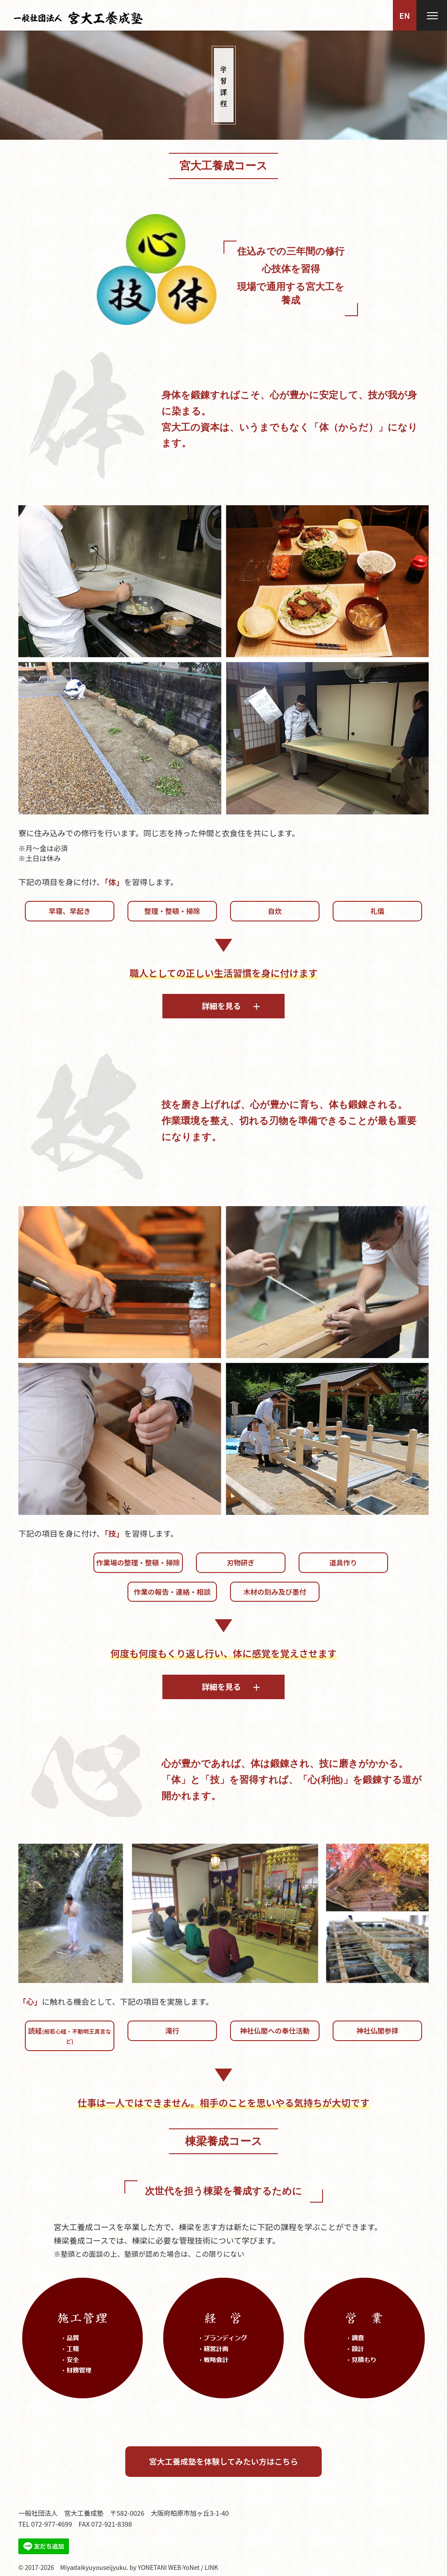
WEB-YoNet (183, 2567)
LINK (211, 2567)
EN (404, 15)
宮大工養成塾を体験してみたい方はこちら (223, 2461)
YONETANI (152, 2567)
